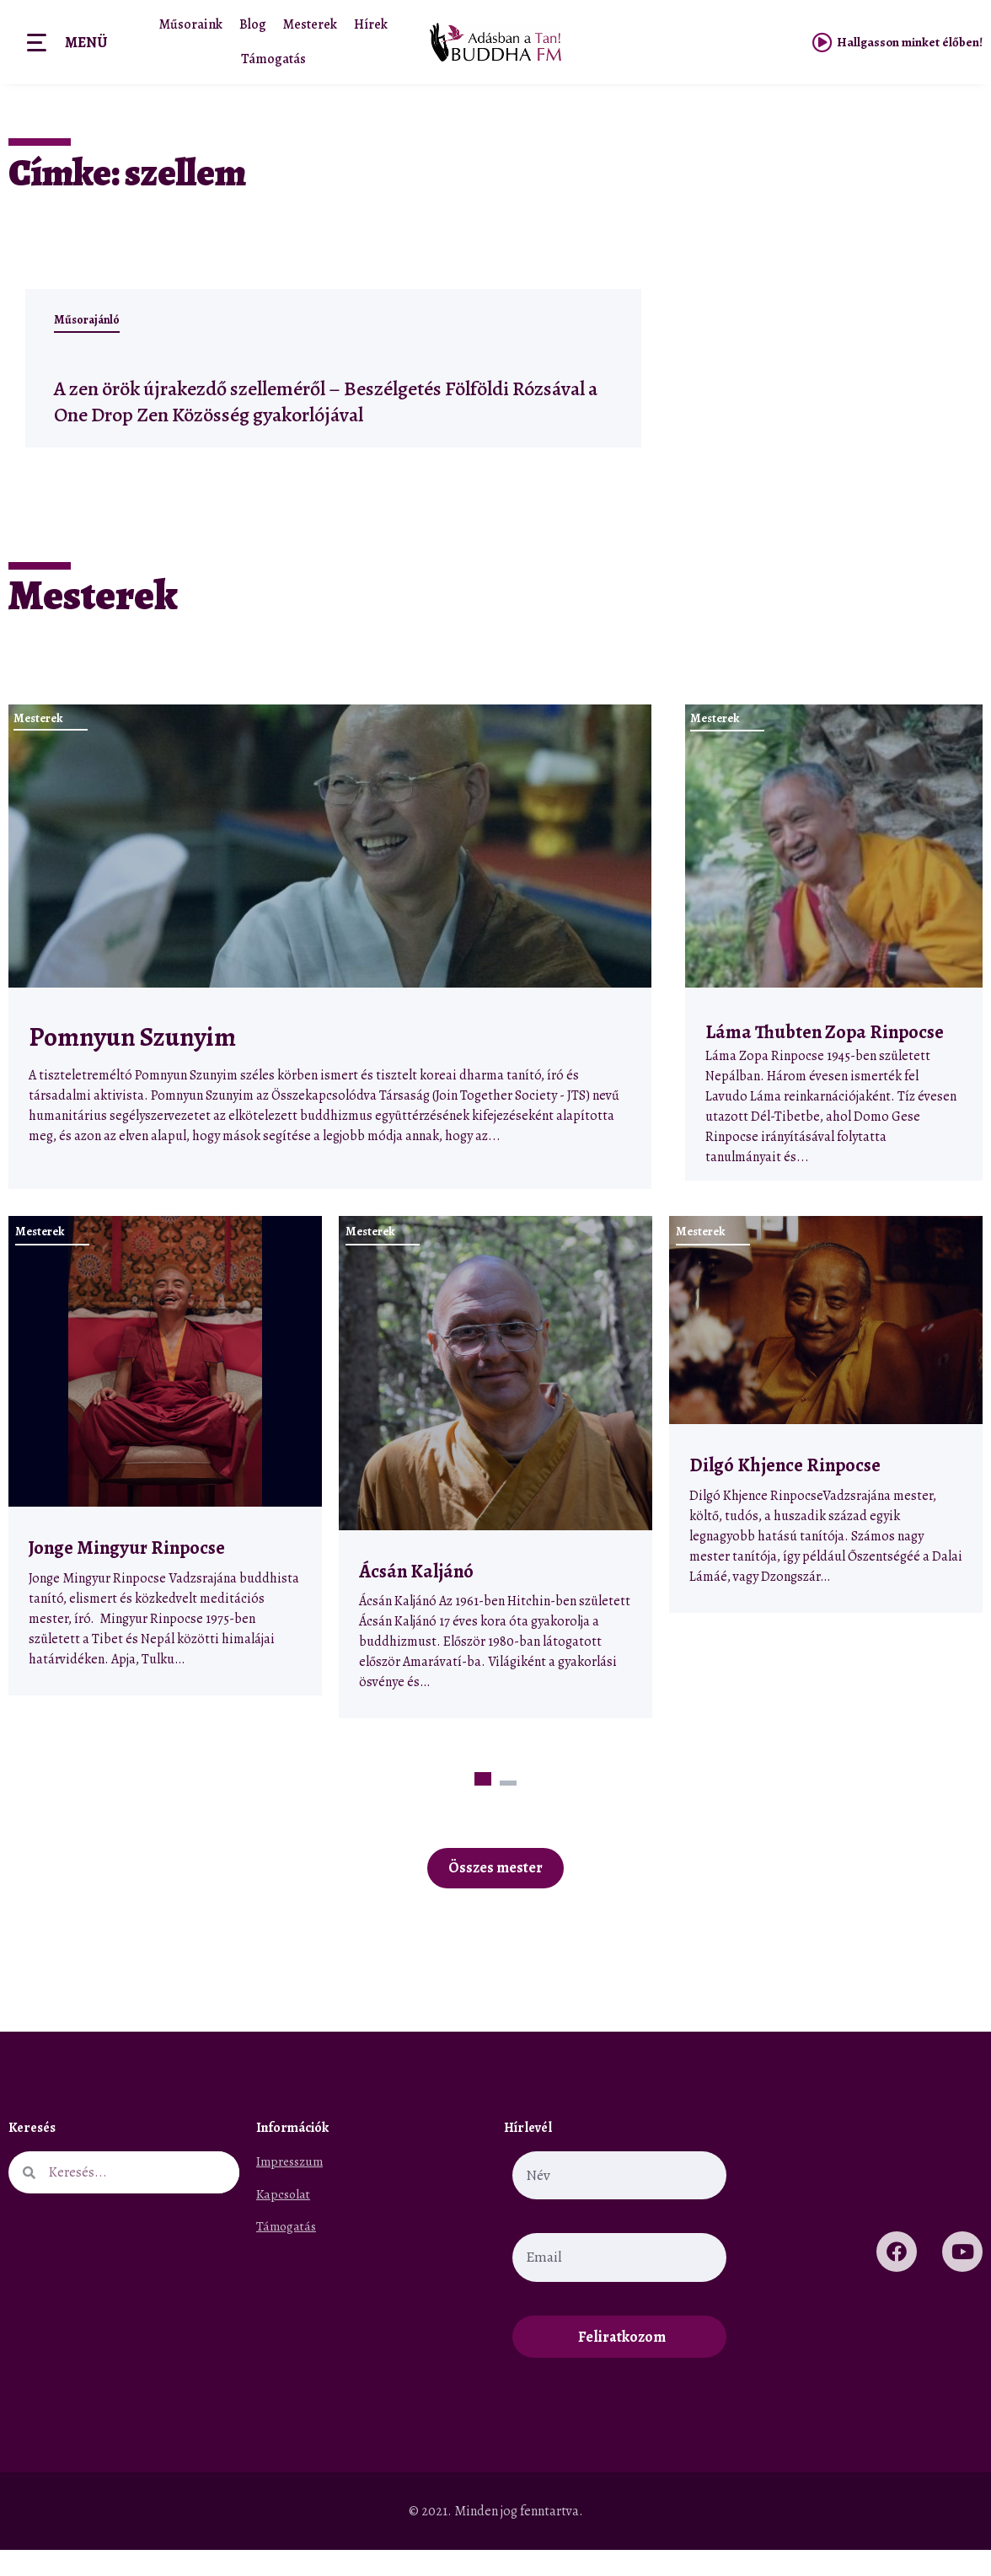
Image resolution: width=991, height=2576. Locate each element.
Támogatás (273, 59)
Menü (86, 42)
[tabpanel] (165, 1482)
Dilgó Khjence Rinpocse (785, 1491)
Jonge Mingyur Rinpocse (127, 1574)
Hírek (371, 24)
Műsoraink (190, 24)
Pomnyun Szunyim (132, 1063)
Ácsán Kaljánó (418, 1597)
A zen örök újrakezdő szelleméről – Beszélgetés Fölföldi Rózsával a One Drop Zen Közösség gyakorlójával (309, 412)
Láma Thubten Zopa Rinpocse (824, 1058)
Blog (252, 24)
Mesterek (310, 24)
